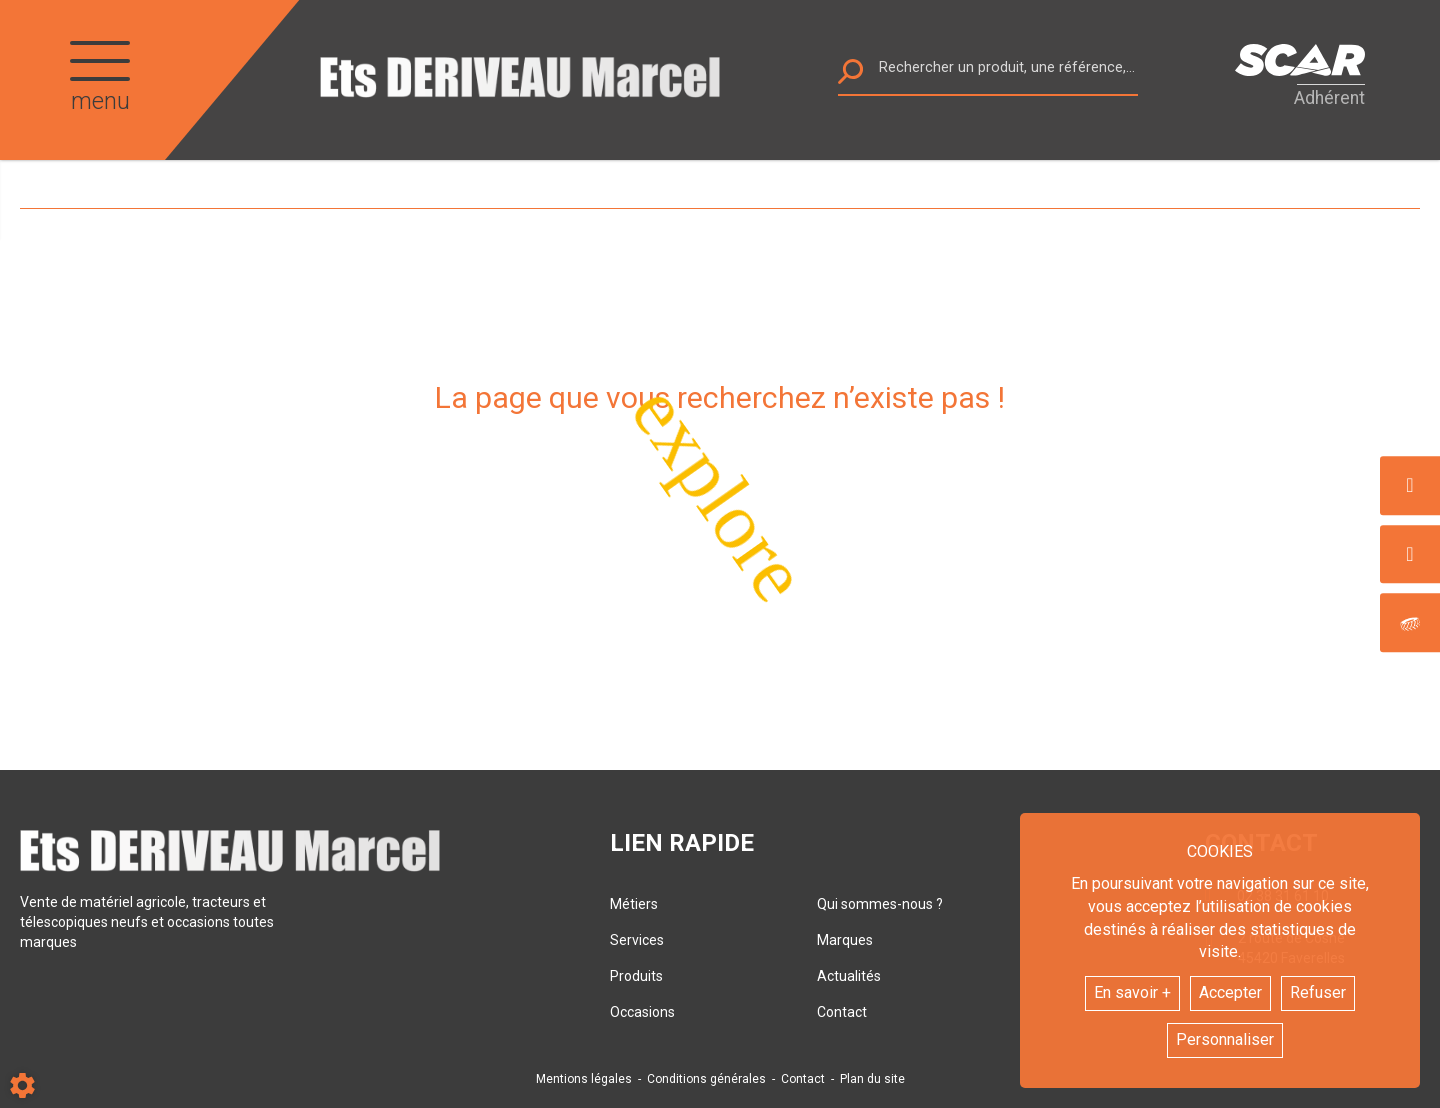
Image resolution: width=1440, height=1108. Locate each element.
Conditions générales (706, 1079)
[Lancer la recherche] (850, 76)
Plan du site (872, 1079)
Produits (636, 976)
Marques (845, 940)
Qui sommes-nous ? (880, 904)
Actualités (849, 976)
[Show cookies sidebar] (22, 1085)
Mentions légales (584, 1079)
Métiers (634, 904)
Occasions (642, 1012)
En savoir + (1132, 992)
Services (637, 940)
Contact (842, 1012)
